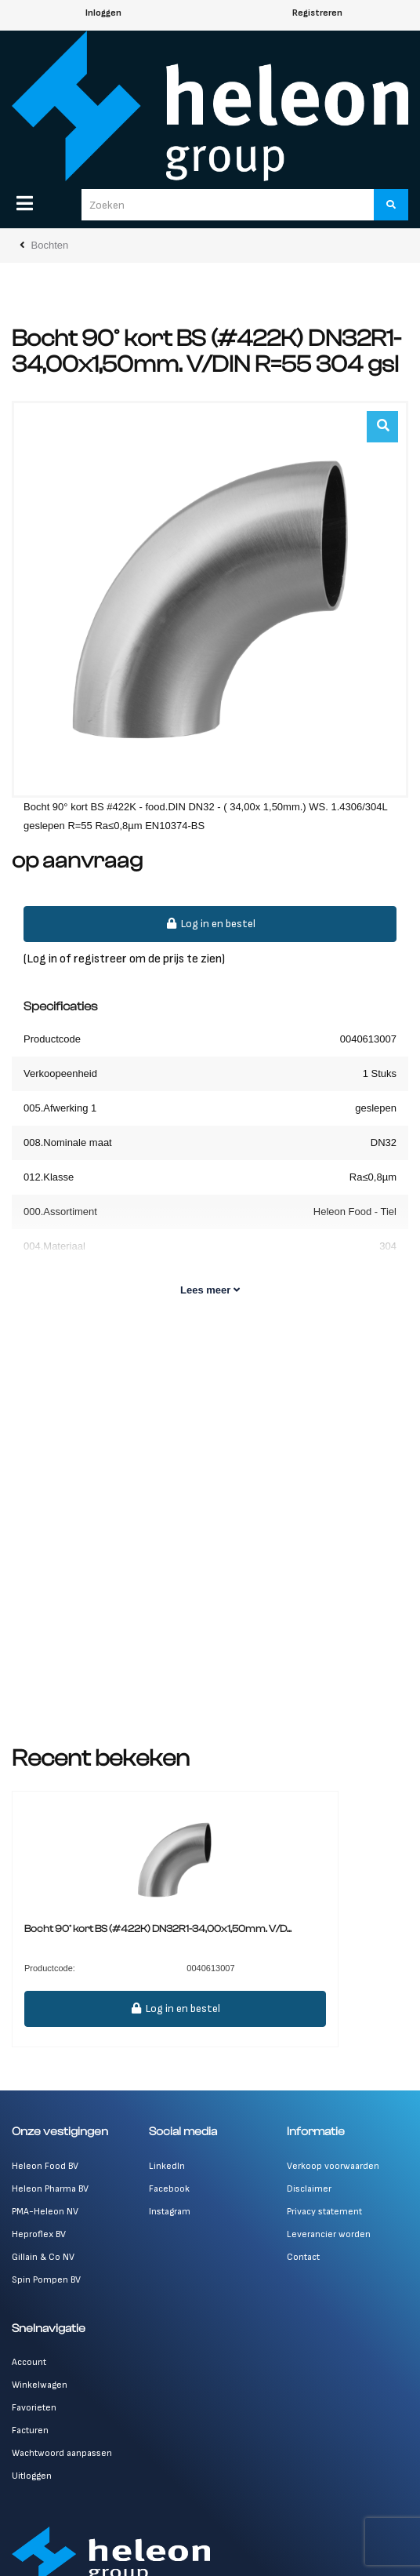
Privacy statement (324, 2212)
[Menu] (25, 203)
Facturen (30, 2430)
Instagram (169, 2212)
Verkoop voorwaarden (333, 2166)
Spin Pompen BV (46, 2280)
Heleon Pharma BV (50, 2189)
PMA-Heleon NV (45, 2212)
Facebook (169, 2189)
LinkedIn (167, 2166)
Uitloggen (32, 2476)
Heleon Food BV (45, 2166)
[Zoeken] (391, 204)
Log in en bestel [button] (210, 923)
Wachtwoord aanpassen (62, 2453)
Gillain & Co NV (43, 2257)
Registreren (317, 13)
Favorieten (34, 2408)
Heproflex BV (39, 2234)
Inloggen (103, 13)
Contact (303, 2257)
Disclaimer (309, 2189)
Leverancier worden (329, 2234)
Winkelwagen (39, 2385)
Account (29, 2362)
